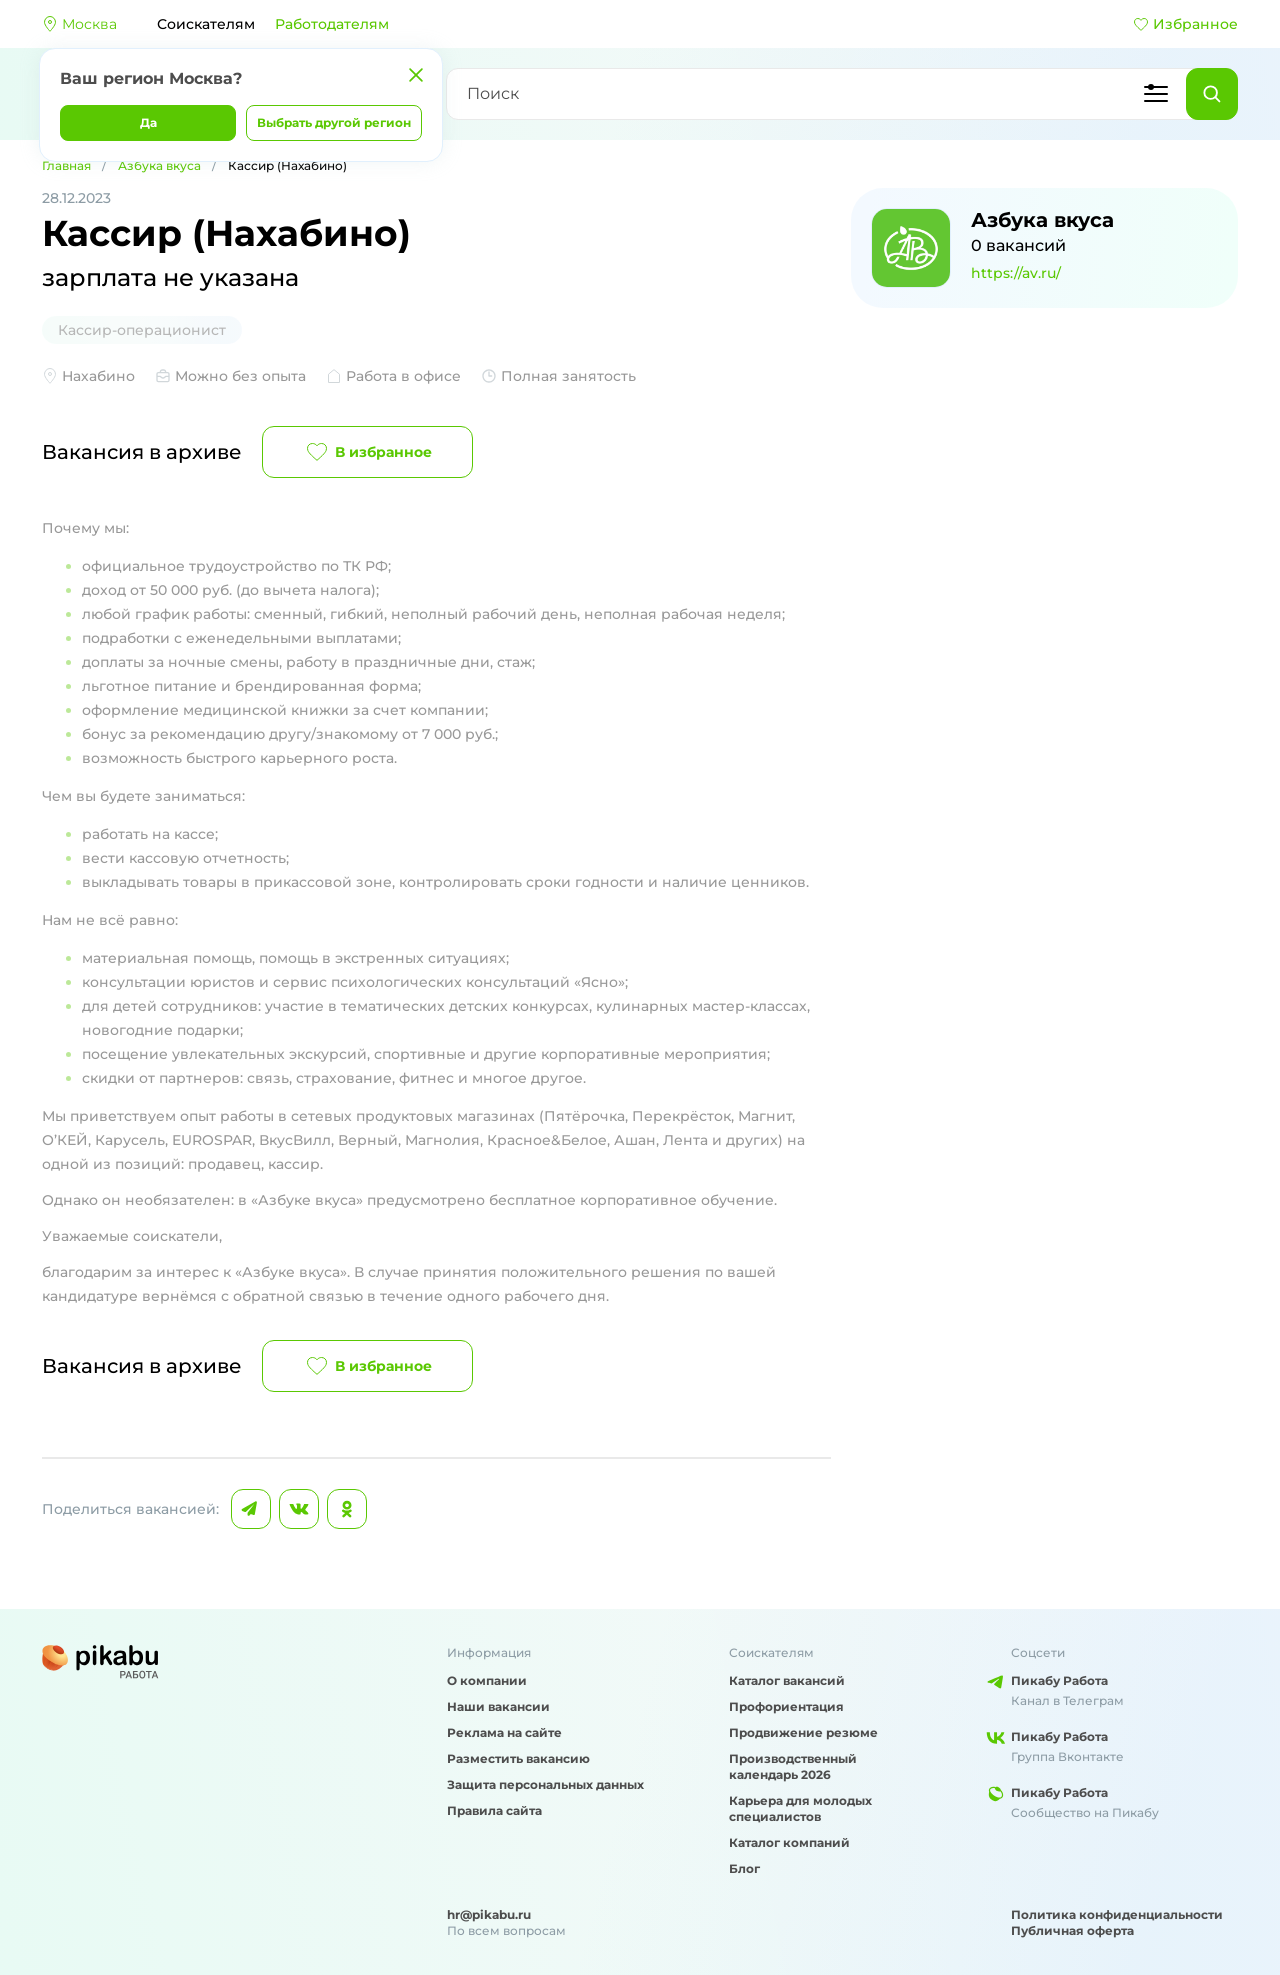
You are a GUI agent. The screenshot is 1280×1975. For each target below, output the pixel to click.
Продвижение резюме (803, 1732)
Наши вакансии (498, 1706)
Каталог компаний (789, 1842)
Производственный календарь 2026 (793, 1766)
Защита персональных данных (545, 1784)
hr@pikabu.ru (489, 1914)
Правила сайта (494, 1810)
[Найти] (1212, 94)
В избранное (367, 452)
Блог (744, 1868)
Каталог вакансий (787, 1680)
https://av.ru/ (1016, 273)
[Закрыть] (416, 75)
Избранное (1185, 24)
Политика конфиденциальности (1117, 1914)
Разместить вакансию (518, 1758)
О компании (487, 1680)
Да (148, 122)
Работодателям (332, 24)
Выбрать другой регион (334, 122)
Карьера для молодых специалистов (800, 1808)
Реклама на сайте (504, 1732)
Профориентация (786, 1706)
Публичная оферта (1072, 1930)
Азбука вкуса (159, 165)
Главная (66, 165)
